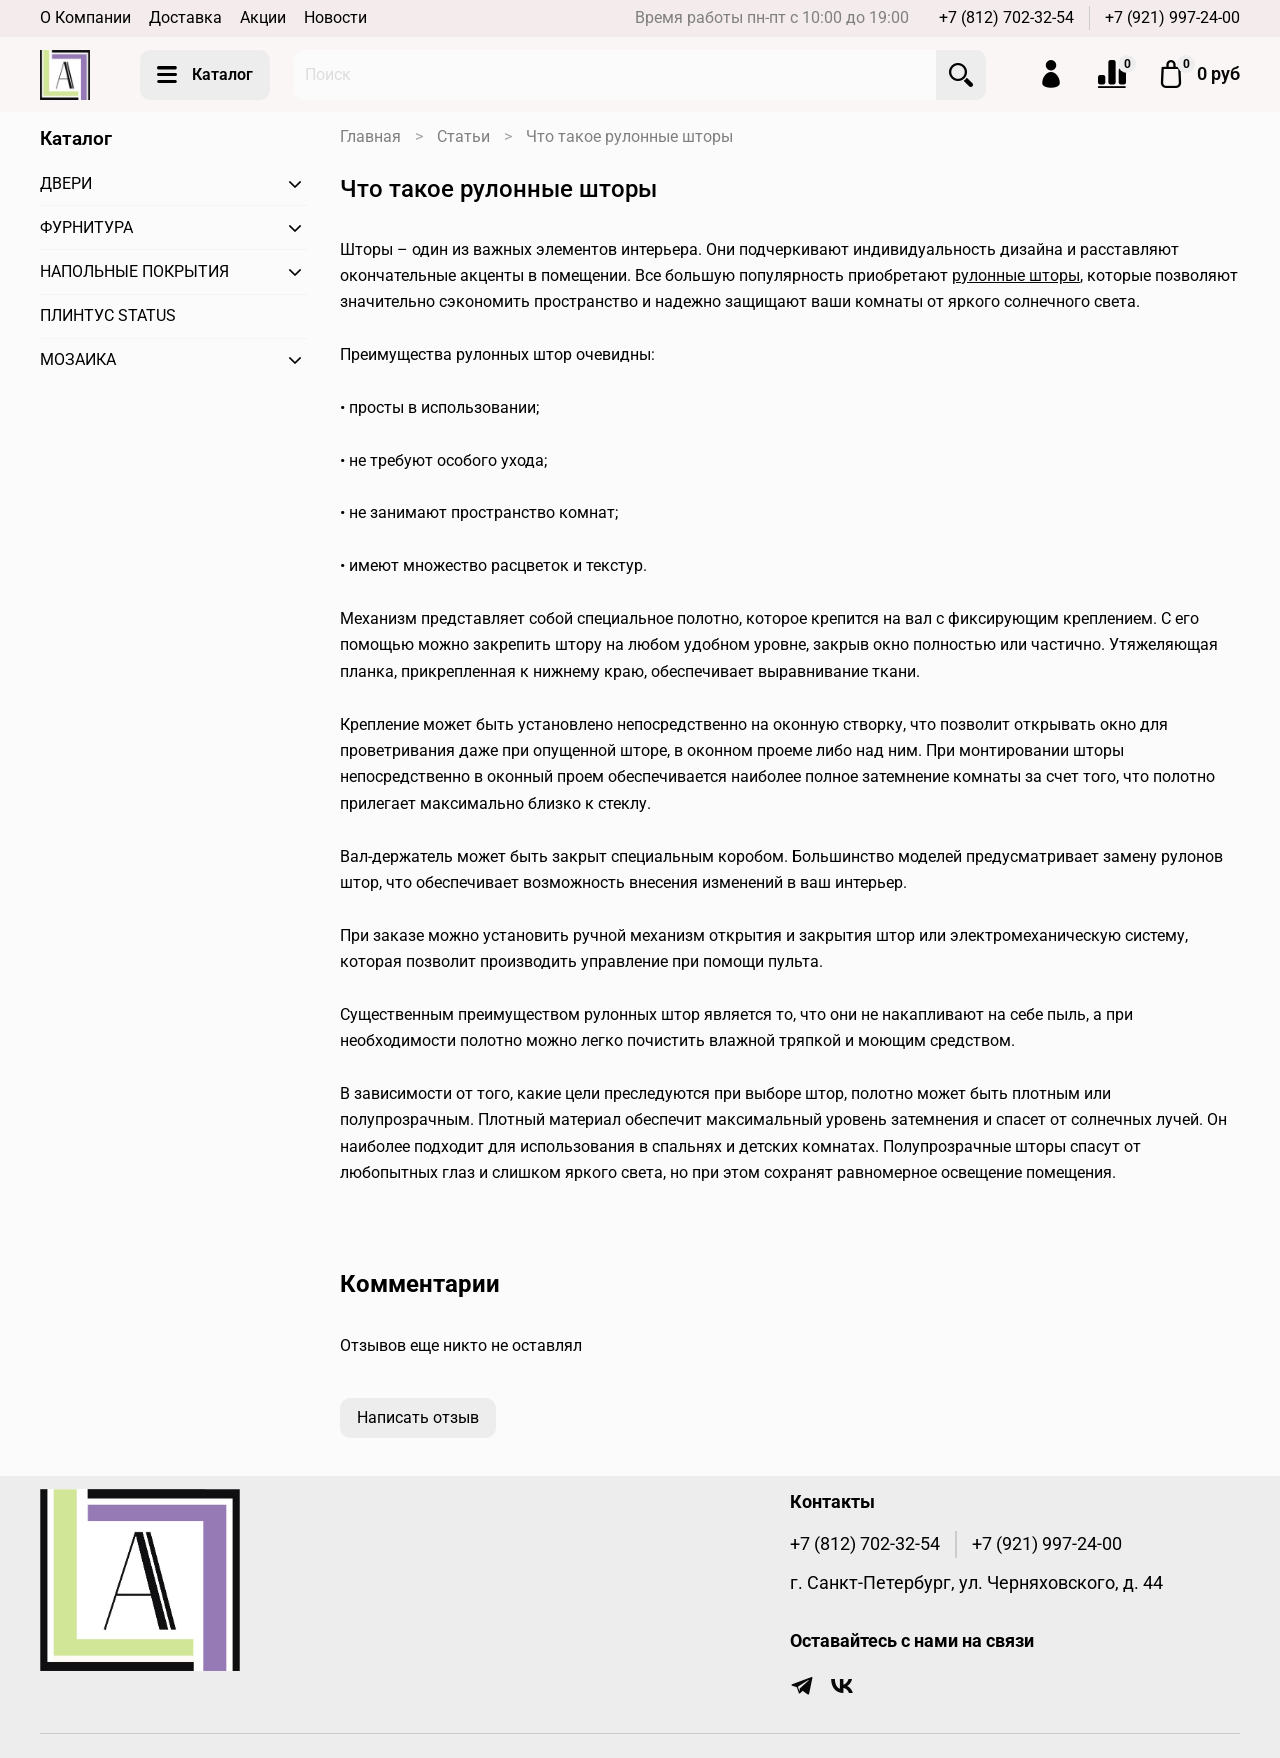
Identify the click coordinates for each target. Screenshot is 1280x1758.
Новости (335, 17)
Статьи (463, 136)
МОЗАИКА (78, 359)
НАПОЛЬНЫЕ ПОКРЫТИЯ (134, 271)
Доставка (185, 17)
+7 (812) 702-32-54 (1006, 17)
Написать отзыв (418, 1417)
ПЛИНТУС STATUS (108, 315)
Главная (370, 136)
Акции (263, 17)
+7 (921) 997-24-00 (1172, 17)
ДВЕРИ (66, 183)
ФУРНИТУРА (86, 227)
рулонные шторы (1016, 275)
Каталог (205, 75)
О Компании (85, 17)
